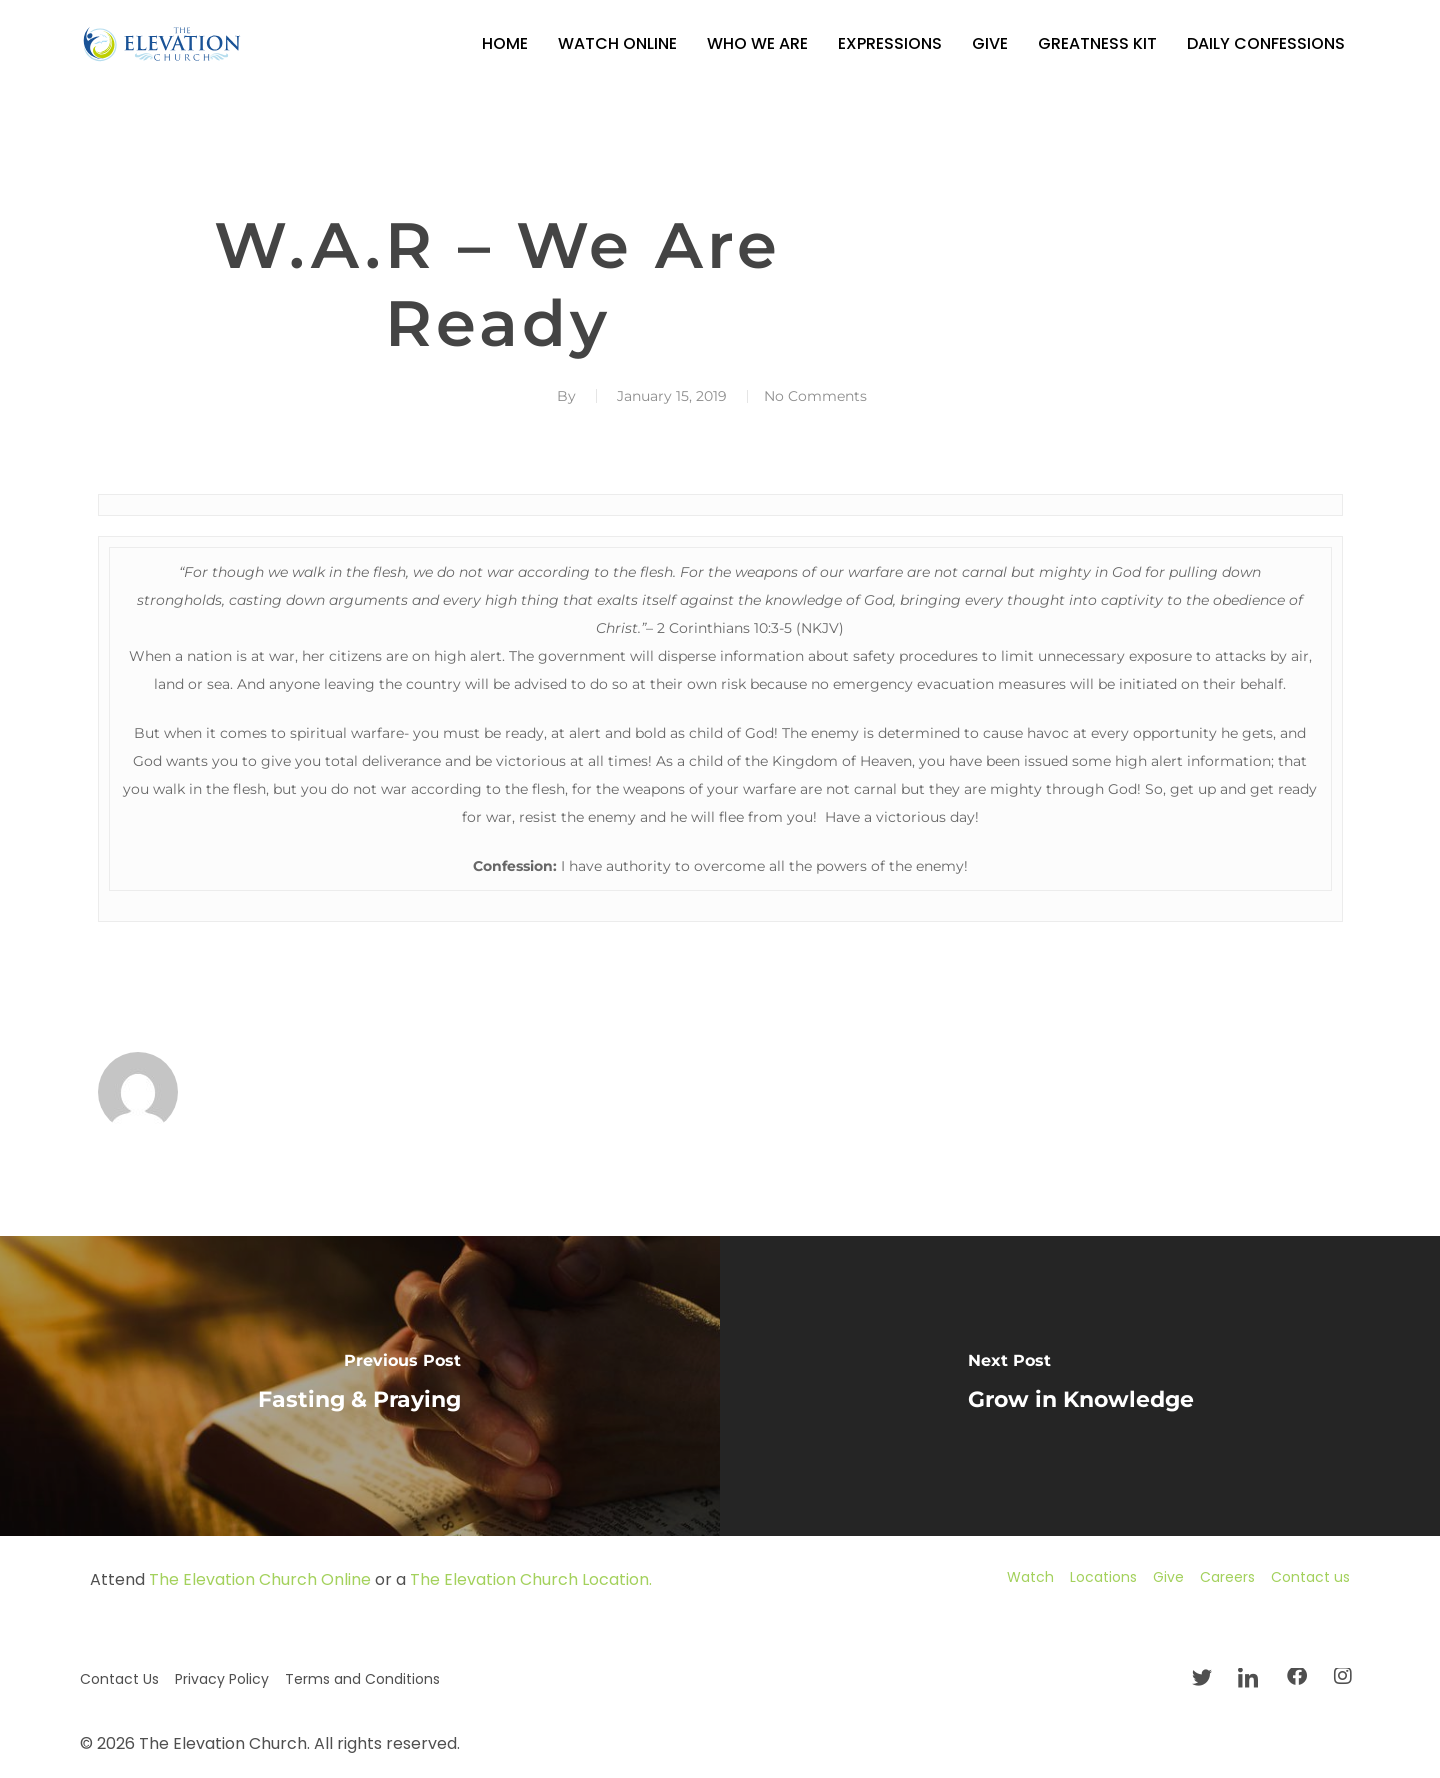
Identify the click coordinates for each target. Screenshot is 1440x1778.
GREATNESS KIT (1097, 43)
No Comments (815, 396)
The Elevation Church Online (260, 1579)
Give (990, 43)
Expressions (890, 43)
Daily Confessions (1266, 43)
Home (505, 43)
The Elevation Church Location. (531, 1579)
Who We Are (757, 43)
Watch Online (617, 43)
